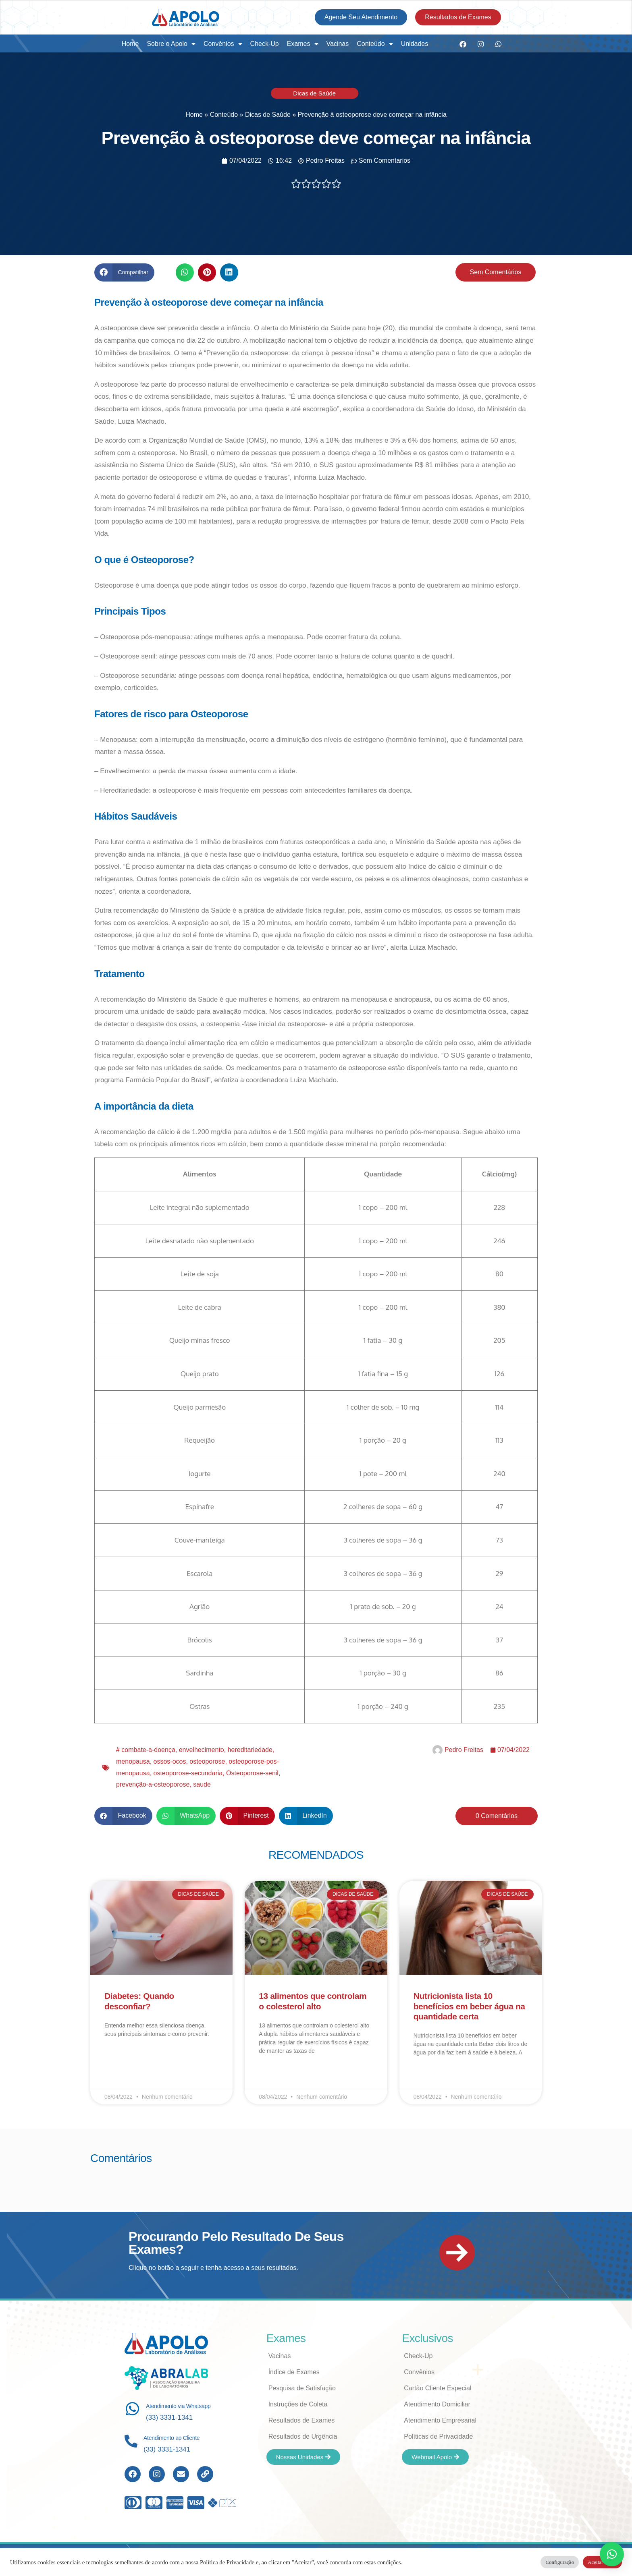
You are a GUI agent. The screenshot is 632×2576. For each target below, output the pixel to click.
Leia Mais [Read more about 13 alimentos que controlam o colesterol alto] (270, 2074)
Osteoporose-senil (252, 1773)
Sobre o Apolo (171, 44)
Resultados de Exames (301, 2420)
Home (130, 43)
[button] (124, 272)
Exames (302, 44)
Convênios (223, 44)
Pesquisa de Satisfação (302, 2388)
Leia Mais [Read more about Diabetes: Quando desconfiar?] (116, 2057)
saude (202, 1784)
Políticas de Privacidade (438, 2436)
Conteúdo (375, 44)
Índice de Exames (294, 2372)
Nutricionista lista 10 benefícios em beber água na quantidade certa (469, 2006)
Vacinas (337, 43)
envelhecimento (201, 1749)
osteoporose (207, 1761)
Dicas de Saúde (314, 93)
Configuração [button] (559, 2562)
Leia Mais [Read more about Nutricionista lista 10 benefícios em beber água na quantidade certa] (425, 2076)
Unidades (414, 43)
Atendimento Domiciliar (437, 2404)
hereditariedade (250, 1749)
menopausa (133, 1761)
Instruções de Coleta (298, 2404)
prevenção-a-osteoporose (152, 1784)
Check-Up (264, 43)
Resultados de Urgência (302, 2436)
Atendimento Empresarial (440, 2420)
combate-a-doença (148, 1749)
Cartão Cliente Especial (437, 2388)
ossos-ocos (170, 1761)
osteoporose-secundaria (188, 1773)
